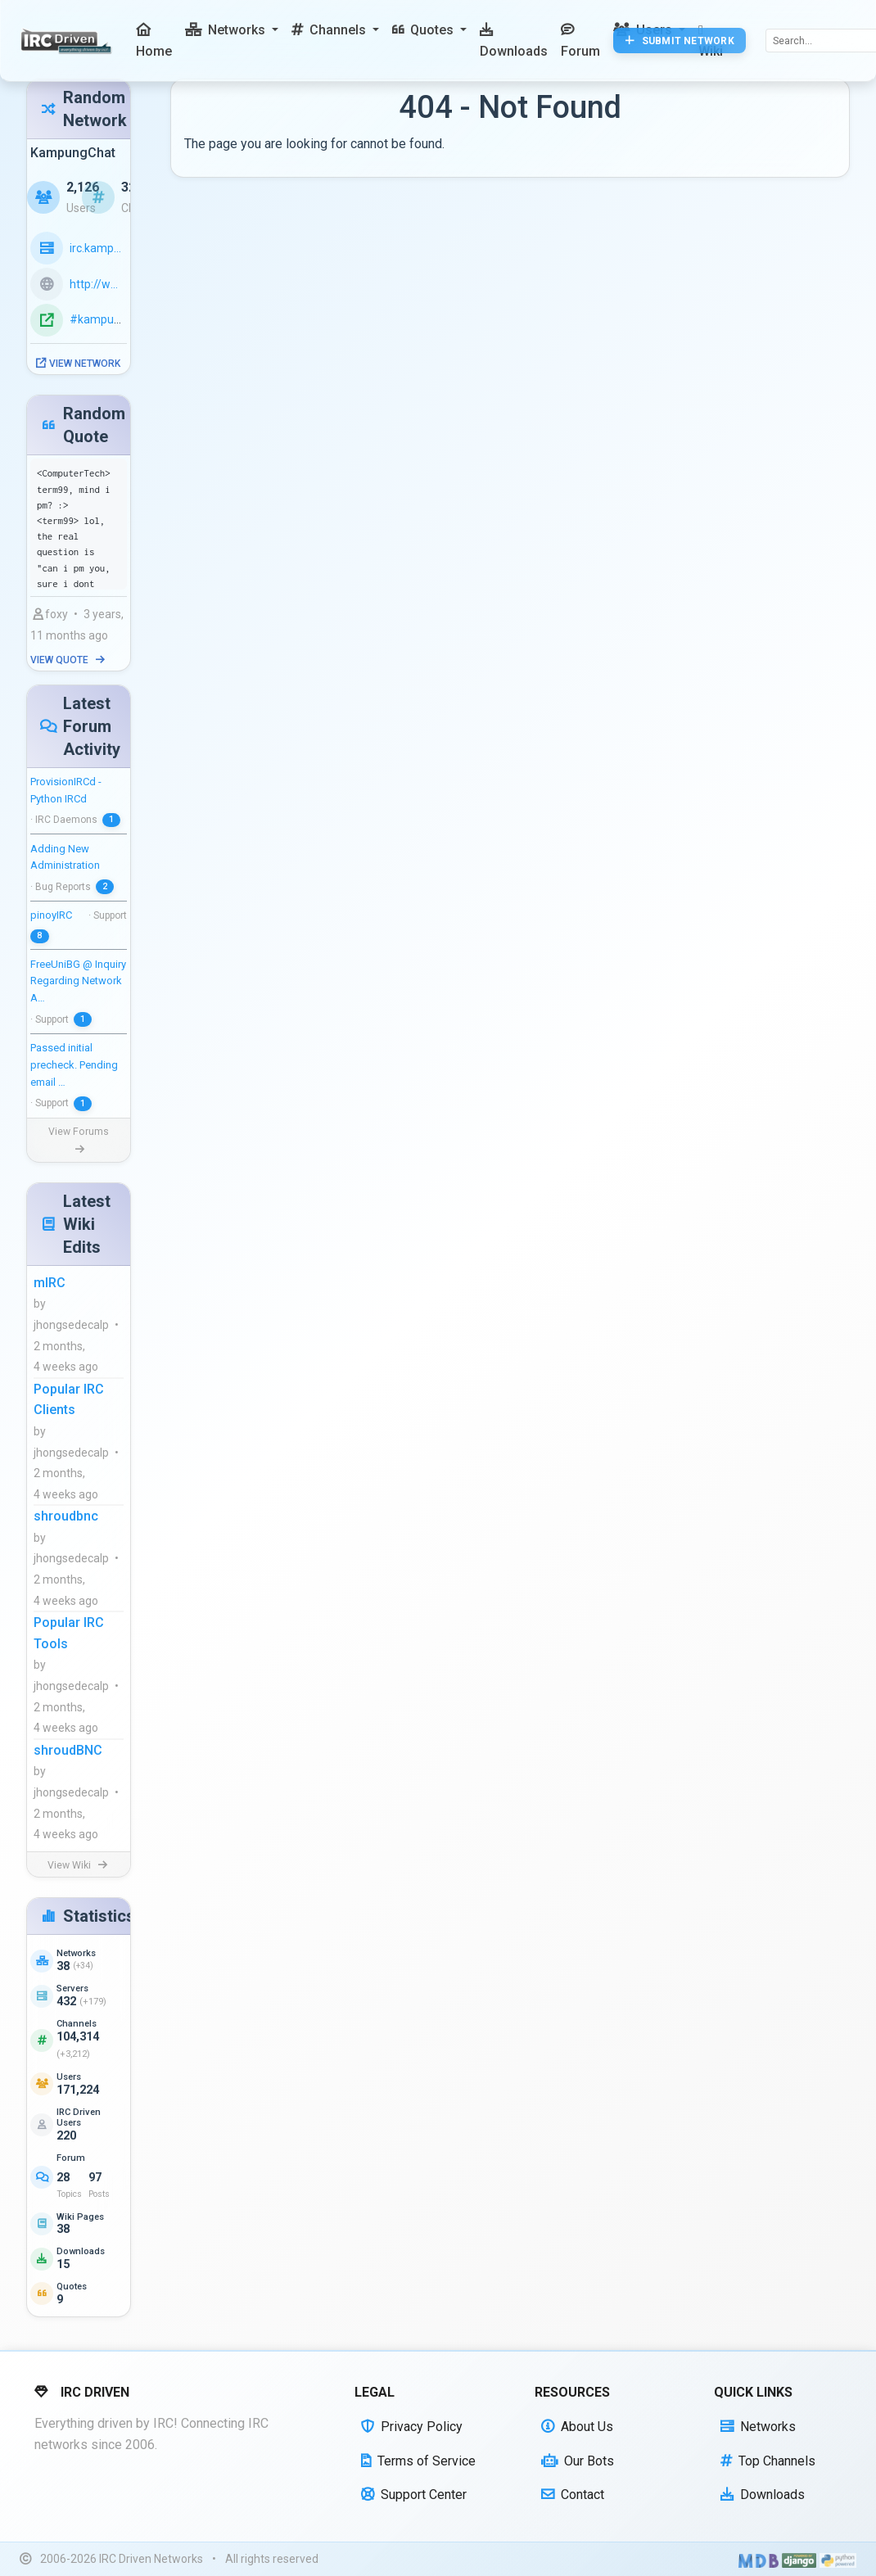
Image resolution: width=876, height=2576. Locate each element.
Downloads (80, 2251)
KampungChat (72, 152)
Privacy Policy (412, 2426)
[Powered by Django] (799, 2559)
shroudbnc (66, 1516)
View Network (78, 363)
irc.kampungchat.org (98, 248)
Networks (76, 1953)
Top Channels (767, 2461)
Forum (70, 2158)
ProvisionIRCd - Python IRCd (66, 790)
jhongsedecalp (71, 1324)
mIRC (49, 1282)
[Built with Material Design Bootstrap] (758, 2559)
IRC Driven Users (78, 2117)
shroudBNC (68, 1750)
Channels (76, 2023)
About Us (577, 2426)
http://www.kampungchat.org (98, 284)
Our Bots (577, 2461)
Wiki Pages (80, 2217)
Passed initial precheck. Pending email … (74, 1065)
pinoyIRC (51, 915)
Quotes (71, 2286)
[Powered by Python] (838, 2559)
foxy (50, 614)
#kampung (99, 319)
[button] (231, 30)
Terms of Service (418, 2461)
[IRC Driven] (68, 41)
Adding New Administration (65, 857)
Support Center (414, 2494)
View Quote (68, 660)
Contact (572, 2494)
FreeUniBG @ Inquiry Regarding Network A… (78, 981)
